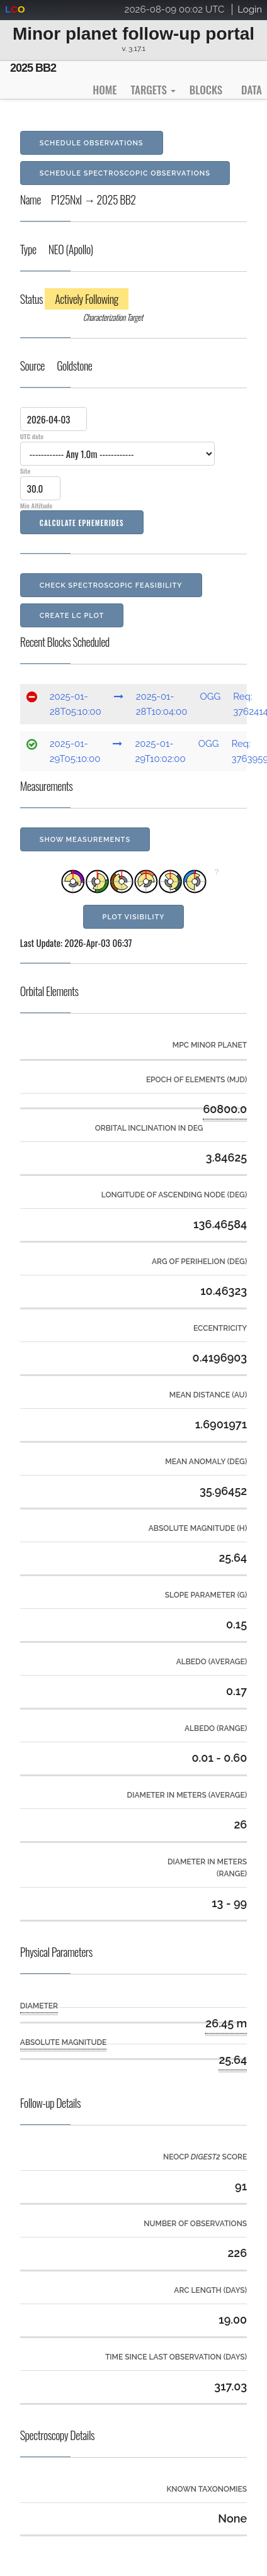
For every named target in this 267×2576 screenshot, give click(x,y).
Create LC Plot (72, 616)
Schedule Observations (92, 143)
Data (251, 90)
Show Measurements (85, 840)
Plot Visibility (134, 917)
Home (104, 90)
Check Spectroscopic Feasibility (111, 585)
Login (249, 9)
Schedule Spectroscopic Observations (125, 173)
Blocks (206, 90)
